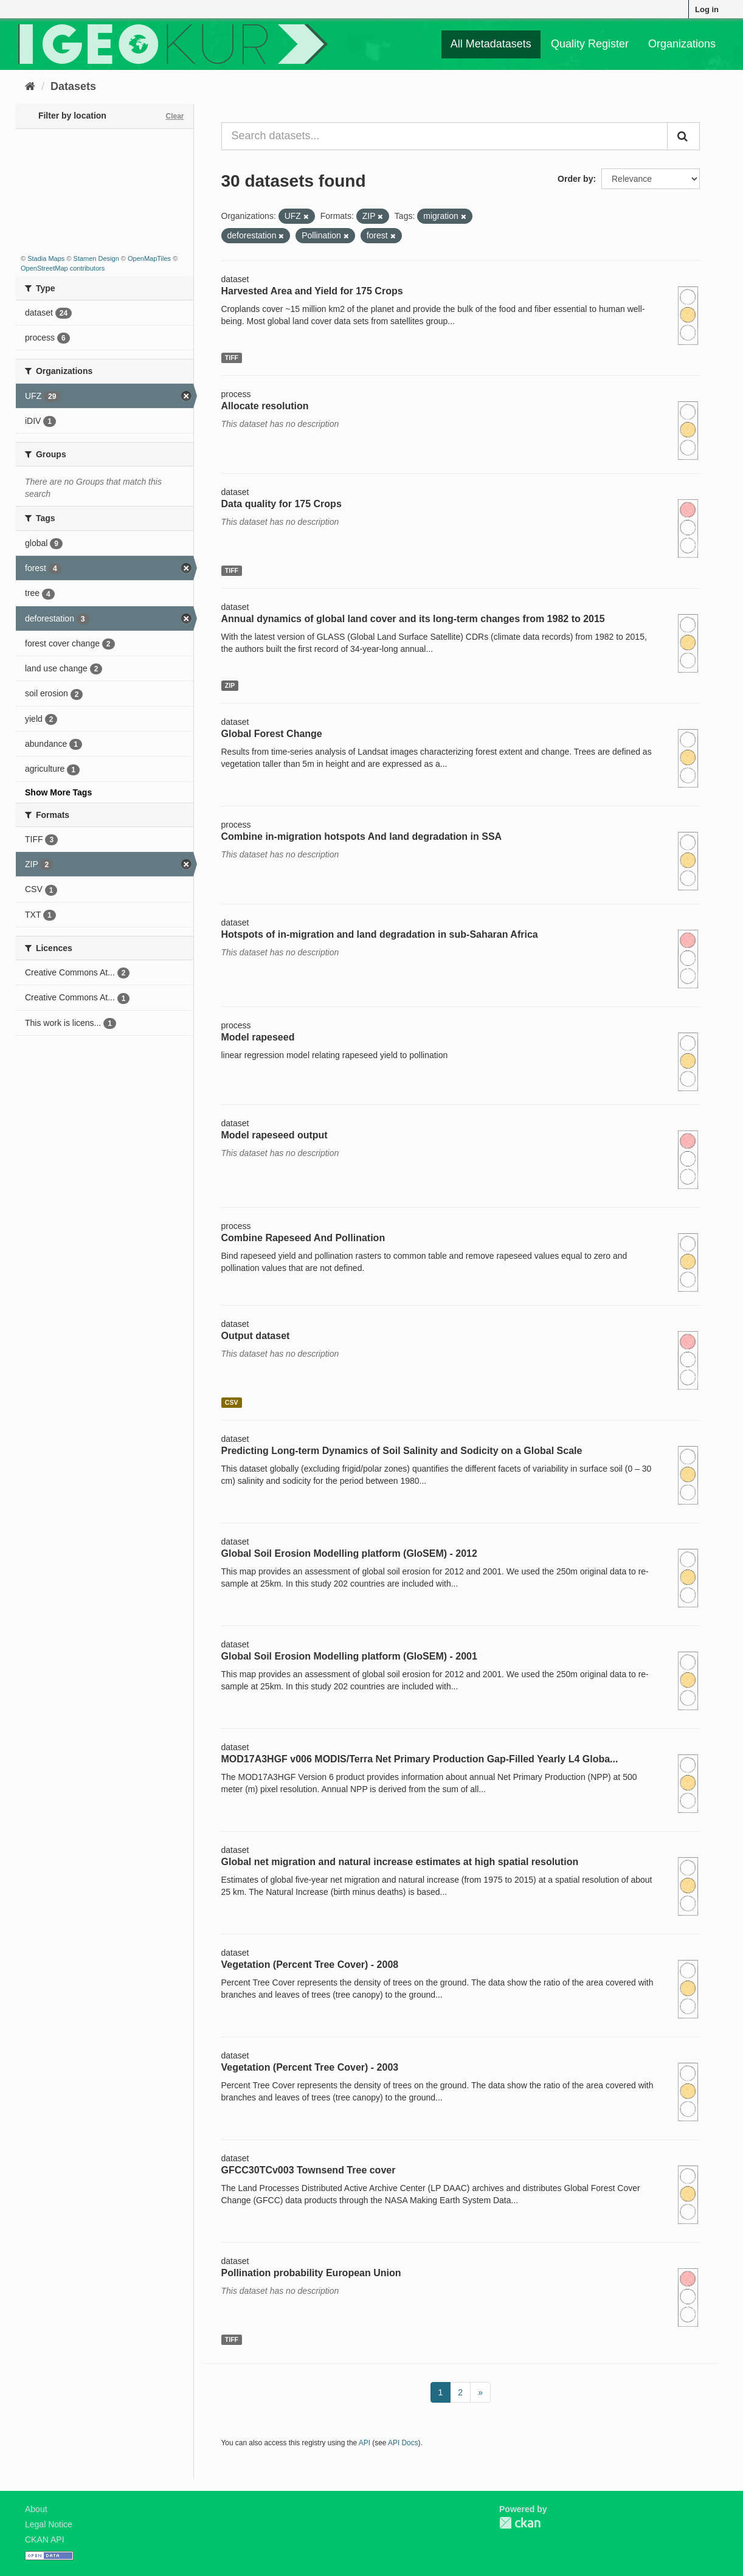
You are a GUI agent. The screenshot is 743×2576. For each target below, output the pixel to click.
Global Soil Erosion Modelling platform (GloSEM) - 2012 (349, 1553)
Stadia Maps (45, 258)
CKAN (520, 2522)
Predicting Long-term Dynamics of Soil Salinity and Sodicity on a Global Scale (401, 1451)
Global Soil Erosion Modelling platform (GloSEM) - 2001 (349, 1656)
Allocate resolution (265, 406)
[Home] (30, 86)
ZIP (230, 685)
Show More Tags (58, 792)
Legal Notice (48, 2524)
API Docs (403, 2443)
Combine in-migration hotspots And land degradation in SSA (361, 836)
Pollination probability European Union (311, 2273)
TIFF (231, 357)
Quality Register (590, 44)
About (36, 2509)
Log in (707, 9)
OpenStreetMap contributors (63, 268)
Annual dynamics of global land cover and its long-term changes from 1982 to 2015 (413, 619)
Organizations (682, 44)
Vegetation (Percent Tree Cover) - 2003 (310, 2067)
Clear (174, 116)
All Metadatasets (491, 44)
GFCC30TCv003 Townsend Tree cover (308, 2170)
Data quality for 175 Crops (281, 504)
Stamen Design (96, 258)
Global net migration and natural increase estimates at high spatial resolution (400, 1862)
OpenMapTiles (149, 258)
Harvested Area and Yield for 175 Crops (312, 291)
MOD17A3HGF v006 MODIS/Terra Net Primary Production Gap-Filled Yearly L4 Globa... (419, 1759)
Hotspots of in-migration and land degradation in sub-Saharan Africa (379, 934)
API (364, 2443)
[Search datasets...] (444, 136)
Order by (575, 179)
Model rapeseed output (274, 1135)
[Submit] (683, 136)
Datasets (73, 86)
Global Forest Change (271, 734)
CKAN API (44, 2539)
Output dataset (255, 1336)
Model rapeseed (258, 1037)
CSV (231, 1402)
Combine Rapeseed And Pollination (303, 1238)
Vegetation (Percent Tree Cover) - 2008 (310, 1964)
